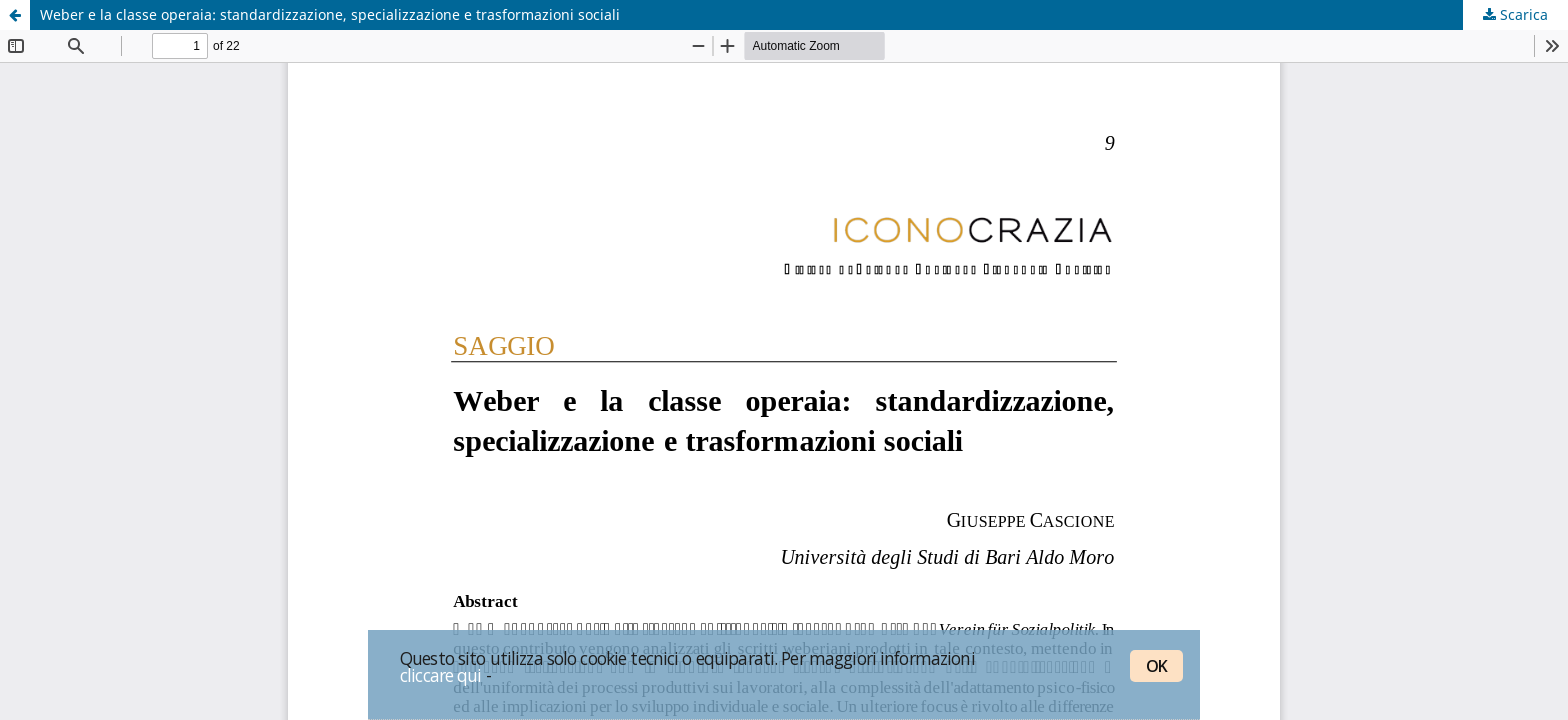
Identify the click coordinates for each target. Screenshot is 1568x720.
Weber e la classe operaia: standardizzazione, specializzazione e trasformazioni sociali (330, 14)
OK (1156, 666)
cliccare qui (441, 675)
